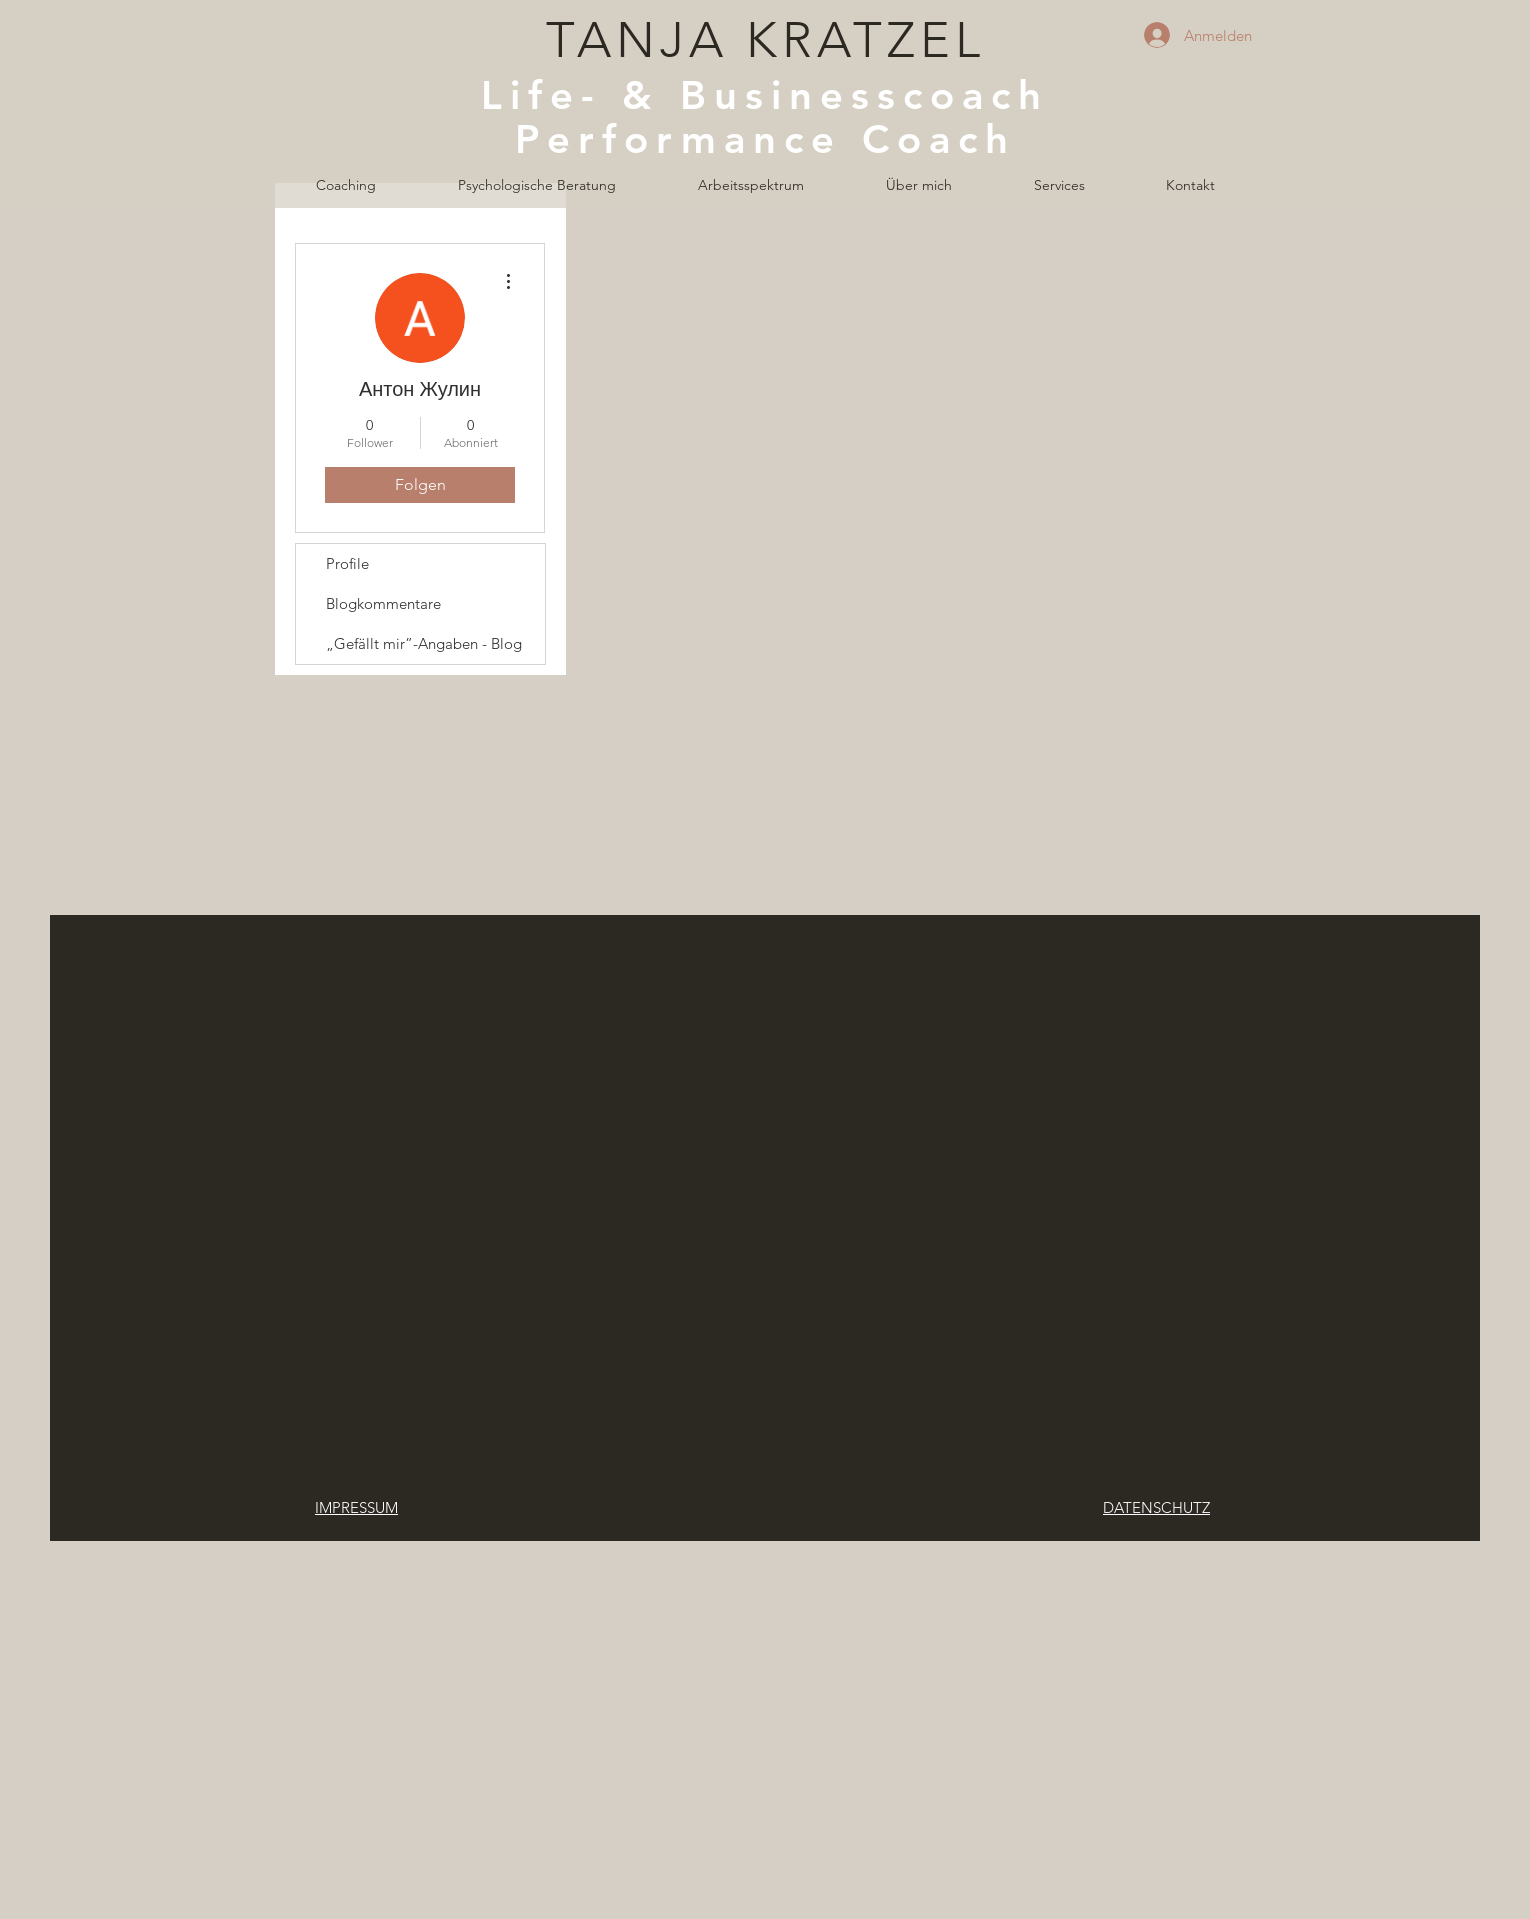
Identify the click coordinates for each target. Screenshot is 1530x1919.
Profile (347, 563)
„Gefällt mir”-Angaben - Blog (424, 643)
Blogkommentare (383, 603)
